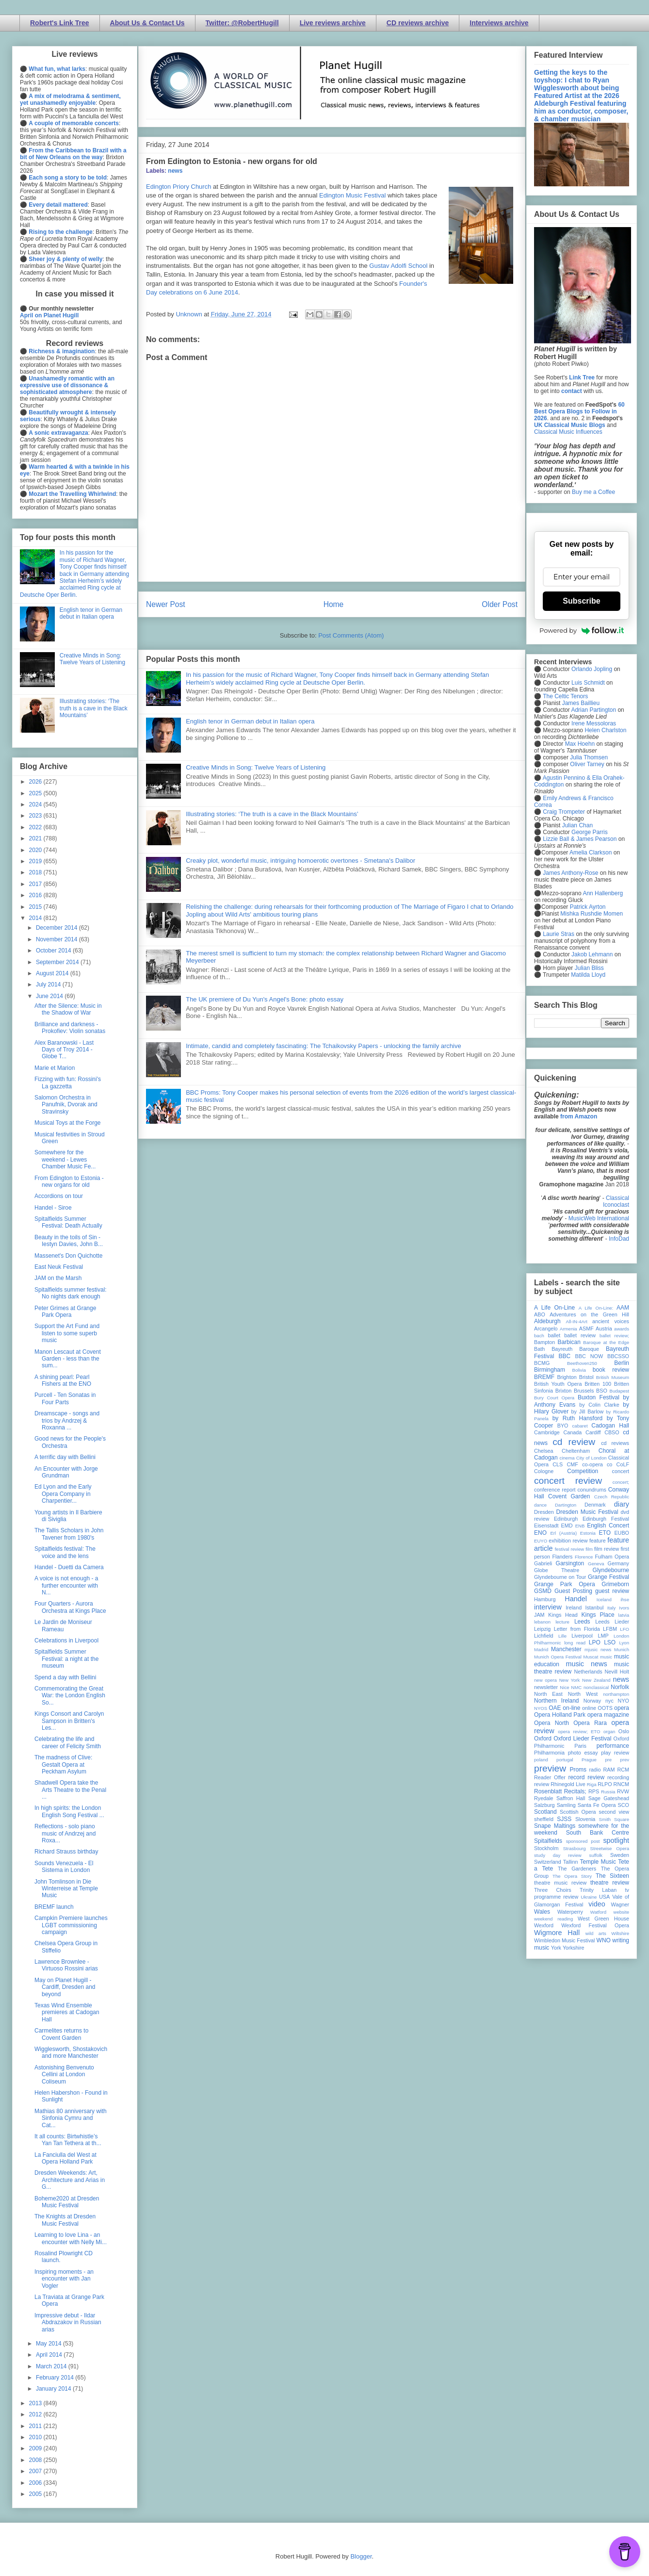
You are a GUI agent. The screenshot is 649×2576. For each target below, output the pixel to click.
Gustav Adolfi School (399, 265)
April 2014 (50, 2354)
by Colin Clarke (599, 1405)
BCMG (542, 1363)
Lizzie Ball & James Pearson (580, 839)
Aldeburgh (547, 1321)
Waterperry (570, 1912)
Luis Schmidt (588, 682)
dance (540, 1505)
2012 (36, 2414)
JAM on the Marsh (57, 1278)
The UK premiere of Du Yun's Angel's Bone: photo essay (264, 999)
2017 (36, 884)
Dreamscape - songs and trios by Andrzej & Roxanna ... (66, 1420)
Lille (562, 1636)
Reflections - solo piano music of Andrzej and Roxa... (65, 1833)
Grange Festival (608, 1577)
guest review (612, 1591)
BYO (562, 1425)
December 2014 (57, 927)
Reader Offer (550, 1777)
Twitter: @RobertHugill (242, 23)
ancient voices (610, 1321)
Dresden (544, 1512)
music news (586, 1664)
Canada (572, 1432)
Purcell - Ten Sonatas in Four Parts (65, 1398)
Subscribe (581, 601)
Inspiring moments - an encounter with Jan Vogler (64, 2278)
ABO (539, 1314)
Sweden (619, 1855)
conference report (555, 1490)
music (606, 1656)
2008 (36, 2460)
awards (621, 1328)
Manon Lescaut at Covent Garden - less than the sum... (67, 1358)
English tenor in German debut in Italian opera (250, 721)
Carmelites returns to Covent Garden (61, 2034)
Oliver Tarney (587, 764)
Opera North (551, 1723)
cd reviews (615, 1443)
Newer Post (165, 604)
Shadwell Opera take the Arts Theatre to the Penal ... (70, 1789)
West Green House (603, 1918)
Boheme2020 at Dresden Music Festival (66, 2202)
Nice (564, 1687)
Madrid (541, 1649)
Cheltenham (576, 1451)
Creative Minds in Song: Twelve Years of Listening (255, 767)
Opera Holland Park (559, 1714)
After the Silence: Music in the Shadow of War (68, 1009)
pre (608, 1759)
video (596, 1904)
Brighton (566, 1377)
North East (548, 1694)
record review (586, 1777)
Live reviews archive (333, 23)
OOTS (605, 1708)
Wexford (543, 1925)
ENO (540, 1532)
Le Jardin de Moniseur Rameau (63, 1625)
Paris (580, 1746)
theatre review (609, 1882)
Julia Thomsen (589, 757)
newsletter (546, 1687)
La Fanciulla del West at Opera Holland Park (65, 2158)
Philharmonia (549, 1753)
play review (615, 1753)
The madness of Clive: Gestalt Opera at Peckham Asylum (63, 1764)
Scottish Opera (578, 1812)
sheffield (543, 1819)
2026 (36, 781)
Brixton (563, 1391)
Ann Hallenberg (603, 893)
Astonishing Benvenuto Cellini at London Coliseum (64, 2074)
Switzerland (547, 1862)
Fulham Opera (612, 1556)
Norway (592, 1701)
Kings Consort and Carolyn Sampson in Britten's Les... (69, 1720)
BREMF (544, 1377)
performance (613, 1745)
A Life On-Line (554, 1307)
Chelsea (543, 1451)
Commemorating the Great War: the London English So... (69, 1695)
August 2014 (53, 973)
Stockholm (546, 1848)
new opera (545, 1680)
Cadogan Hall (610, 1425)
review (541, 1784)
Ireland (574, 1607)
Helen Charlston (605, 730)
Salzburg (544, 1805)
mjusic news (597, 1649)
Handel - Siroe (53, 1207)
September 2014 (58, 962)
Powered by (581, 630)
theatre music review (560, 1883)
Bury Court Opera (554, 1397)
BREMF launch (54, 1906)
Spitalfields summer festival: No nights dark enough (70, 1293)
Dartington (565, 1505)
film (589, 1549)
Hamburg (544, 1599)
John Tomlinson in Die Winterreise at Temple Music (66, 1888)
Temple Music (598, 1861)
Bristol (586, 1377)
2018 (36, 872)
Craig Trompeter (564, 811)
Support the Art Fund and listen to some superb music (66, 1333)
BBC (565, 1356)
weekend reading (553, 1918)
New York (569, 1680)
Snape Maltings (554, 1825)
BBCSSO (618, 1356)
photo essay (583, 1753)
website (621, 1912)
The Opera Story (572, 1876)
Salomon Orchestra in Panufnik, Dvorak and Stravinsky (65, 1104)
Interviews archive (499, 23)
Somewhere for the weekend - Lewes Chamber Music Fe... (65, 1159)
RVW (623, 1791)
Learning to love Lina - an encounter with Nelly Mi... (70, 2238)
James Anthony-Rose (570, 873)
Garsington (570, 1563)
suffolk (596, 1855)
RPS (593, 1791)
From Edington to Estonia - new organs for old (69, 1181)
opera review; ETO (579, 1731)
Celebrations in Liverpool (66, 1640)
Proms (577, 1769)
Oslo (623, 1731)
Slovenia (585, 1819)
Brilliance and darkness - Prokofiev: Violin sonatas (69, 1027)
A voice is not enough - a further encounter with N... (66, 1585)
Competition (582, 1471)
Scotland (545, 1811)
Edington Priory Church (178, 186)
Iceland (604, 1599)
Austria (604, 1328)
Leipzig (542, 1629)
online (589, 1708)
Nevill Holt (617, 1671)
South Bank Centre (597, 1832)
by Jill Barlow (587, 1411)
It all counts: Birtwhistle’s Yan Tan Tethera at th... (67, 2140)
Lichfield (543, 1636)
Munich (621, 1649)
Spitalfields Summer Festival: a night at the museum (66, 1658)
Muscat (590, 1656)
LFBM (610, 1629)
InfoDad (619, 1238)
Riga (592, 1784)
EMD (567, 1525)
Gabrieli (543, 1563)
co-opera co (597, 1464)
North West (583, 1694)
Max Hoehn (580, 743)
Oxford (543, 1738)
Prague (589, 1759)
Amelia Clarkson (590, 852)
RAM (609, 1769)
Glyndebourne (611, 1570)
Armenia (568, 1328)
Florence (584, 1556)
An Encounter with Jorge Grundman (66, 1472)
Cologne (543, 1471)
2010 (36, 2437)
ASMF (586, 1328)
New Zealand (596, 1680)
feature (597, 1540)
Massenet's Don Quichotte (68, 1255)
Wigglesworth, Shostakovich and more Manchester (70, 2052)
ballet (554, 1335)
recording (618, 1777)
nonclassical (596, 1687)
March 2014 (52, 2366)
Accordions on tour (58, 1196)
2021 (36, 838)
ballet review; (614, 1335)
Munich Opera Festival (558, 1656)
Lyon (624, 1642)
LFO (624, 1629)
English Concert (608, 1525)
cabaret (580, 1425)
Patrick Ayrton (588, 906)
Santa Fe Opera (597, 1805)
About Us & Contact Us (147, 23)
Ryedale (543, 1798)
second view (614, 1812)
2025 (36, 793)
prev (624, 1759)
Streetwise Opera (609, 1848)
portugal (564, 1759)
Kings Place (598, 1614)
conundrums (591, 1490)
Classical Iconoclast (616, 1201)
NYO (623, 1701)
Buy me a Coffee (593, 492)
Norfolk (620, 1687)
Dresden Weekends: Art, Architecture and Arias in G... (69, 2179)
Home (334, 604)
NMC (576, 1687)
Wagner (620, 1904)
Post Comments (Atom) (351, 635)
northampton (616, 1694)
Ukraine (589, 1897)
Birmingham (549, 1369)
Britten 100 (597, 1384)
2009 (36, 2448)
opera (621, 1708)
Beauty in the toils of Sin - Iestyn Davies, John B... (68, 1240)
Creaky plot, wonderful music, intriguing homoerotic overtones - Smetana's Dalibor (300, 860)
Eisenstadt (546, 1525)
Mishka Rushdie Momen (591, 913)
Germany (618, 1563)
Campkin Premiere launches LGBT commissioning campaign (71, 1925)
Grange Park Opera (564, 1584)
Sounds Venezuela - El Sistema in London (63, 1866)
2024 (36, 804)
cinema (567, 1457)
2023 (36, 815)
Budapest (619, 1391)
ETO (605, 1532)
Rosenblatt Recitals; (560, 1791)
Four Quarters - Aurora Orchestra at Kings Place (70, 1607)
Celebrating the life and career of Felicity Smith (67, 1742)
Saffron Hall (570, 1798)
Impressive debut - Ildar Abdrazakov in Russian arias (67, 2322)
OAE (555, 1708)
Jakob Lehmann (592, 954)
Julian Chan (577, 825)
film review (606, 1549)
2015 (36, 906)
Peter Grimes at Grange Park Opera (65, 1311)
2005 (36, 2494)
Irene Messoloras (593, 723)
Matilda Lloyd (588, 974)
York (556, 1948)
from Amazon (578, 1116)
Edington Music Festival (352, 195)
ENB (580, 1525)
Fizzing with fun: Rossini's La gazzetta (67, 1082)
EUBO (621, 1533)
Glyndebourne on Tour (560, 1577)
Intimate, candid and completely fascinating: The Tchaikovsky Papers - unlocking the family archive (323, 1046)
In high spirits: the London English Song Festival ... (69, 1811)
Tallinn (570, 1862)
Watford (598, 1912)
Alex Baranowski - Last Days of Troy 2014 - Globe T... (64, 1049)
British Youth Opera (558, 1384)
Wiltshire (620, 1933)
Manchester (566, 1649)
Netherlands (588, 1671)
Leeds (582, 1621)
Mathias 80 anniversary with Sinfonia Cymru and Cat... (70, 2118)
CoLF (623, 1464)
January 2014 (54, 2388)
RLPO (605, 1784)
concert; (621, 1482)
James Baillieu (581, 703)
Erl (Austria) (563, 1533)
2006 (36, 2482)
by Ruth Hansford (577, 1418)
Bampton (544, 1342)
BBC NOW (589, 1356)
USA (604, 1897)
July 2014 (49, 984)
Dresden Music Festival (587, 1512)
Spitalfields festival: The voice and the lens (65, 1552)
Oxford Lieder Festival (582, 1738)
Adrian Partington (593, 709)
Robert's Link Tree (59, 23)
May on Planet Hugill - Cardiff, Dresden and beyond (65, 1987)
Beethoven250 (582, 1363)
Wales (542, 1911)
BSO (601, 1391)
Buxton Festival (598, 1397)
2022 (36, 827)
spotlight (616, 1840)
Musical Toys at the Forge (67, 1122)
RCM (623, 1769)
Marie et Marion (54, 1068)
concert (620, 1471)
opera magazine (608, 1714)
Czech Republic (611, 1496)
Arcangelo (546, 1328)
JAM (539, 1615)
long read (574, 1642)
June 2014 (50, 996)
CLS (557, 1464)
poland (541, 1759)
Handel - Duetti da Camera (69, 1567)
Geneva (596, 1563)
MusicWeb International (598, 1218)
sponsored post (583, 1841)
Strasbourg (574, 1848)
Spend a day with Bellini (65, 1677)
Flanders (562, 1556)
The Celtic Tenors (565, 696)
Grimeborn (615, 1584)
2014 (36, 918)
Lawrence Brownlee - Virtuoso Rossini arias (66, 1965)
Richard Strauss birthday (66, 1851)
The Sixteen (612, 1875)
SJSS (564, 1819)
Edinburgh (566, 1519)
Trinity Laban (598, 1890)
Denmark (595, 1505)
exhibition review (568, 1540)
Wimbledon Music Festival (564, 1940)
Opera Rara (590, 1723)
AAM (623, 1307)
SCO (623, 1805)
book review (611, 1369)
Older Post (500, 604)
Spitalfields (548, 1841)
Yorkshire (573, 1948)
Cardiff (593, 1432)
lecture (562, 1621)
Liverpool (582, 1636)
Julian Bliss (589, 968)
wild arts (595, 1933)
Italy (611, 1607)
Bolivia (579, 1370)
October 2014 (54, 950)
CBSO (611, 1432)
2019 (36, 861)
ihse (624, 1599)
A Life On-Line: (596, 1308)
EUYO (540, 1540)
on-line (571, 1708)
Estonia (588, 1533)
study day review (558, 1855)
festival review (569, 1549)
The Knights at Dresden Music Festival (65, 2220)
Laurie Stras (557, 934)
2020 (36, 850)
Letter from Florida (577, 1629)
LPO (594, 1642)
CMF (572, 1464)
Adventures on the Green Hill (589, 1314)
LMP (603, 1636)
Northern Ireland (556, 1700)
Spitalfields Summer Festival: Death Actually (68, 1222)
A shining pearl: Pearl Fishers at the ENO (62, 1380)
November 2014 (57, 939)
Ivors (624, 1607)
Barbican (568, 1342)
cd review (573, 1442)
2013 (36, 2403)
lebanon (542, 1621)
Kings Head (563, 1615)
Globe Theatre (556, 1570)
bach (539, 1335)
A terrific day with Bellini (65, 1457)
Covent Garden (569, 1496)
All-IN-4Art (576, 1321)
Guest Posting (573, 1591)
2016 (36, 895)
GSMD (543, 1591)
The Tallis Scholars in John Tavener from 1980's (69, 1534)
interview (548, 1607)
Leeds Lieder (612, 1621)
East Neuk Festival (58, 1266)
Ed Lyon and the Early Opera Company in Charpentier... (63, 1493)
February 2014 (55, 2377)
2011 (36, 2426)
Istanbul (594, 1607)
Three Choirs (552, 1890)
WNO (604, 1940)
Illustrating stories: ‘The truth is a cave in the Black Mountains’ (272, 814)
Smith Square (614, 1819)
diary (621, 1504)
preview (550, 1768)
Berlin (621, 1363)
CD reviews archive (418, 23)
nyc (609, 1701)
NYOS (540, 1708)
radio (594, 1769)
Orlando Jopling (591, 669)
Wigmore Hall (557, 1932)
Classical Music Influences (568, 431)
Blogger (361, 2556)
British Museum (612, 1377)
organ (609, 1731)
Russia (608, 1791)
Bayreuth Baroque (575, 1349)
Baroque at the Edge (606, 1342)
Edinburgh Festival (606, 1519)
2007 (36, 2471)
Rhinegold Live (568, 1784)
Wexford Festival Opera (595, 1925)
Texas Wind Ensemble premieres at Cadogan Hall (66, 2012)
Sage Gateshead (608, 1798)
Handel (576, 1599)
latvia (623, 1615)
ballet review (580, 1335)
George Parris (589, 832)
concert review (568, 1481)
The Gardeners (577, 1868)
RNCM (621, 1784)
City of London (591, 1457)
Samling (566, 1805)
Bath (539, 1349)
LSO (610, 1642)
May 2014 (49, 2343)
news (175, 170)
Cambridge (547, 1432)
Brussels (584, 1391)
